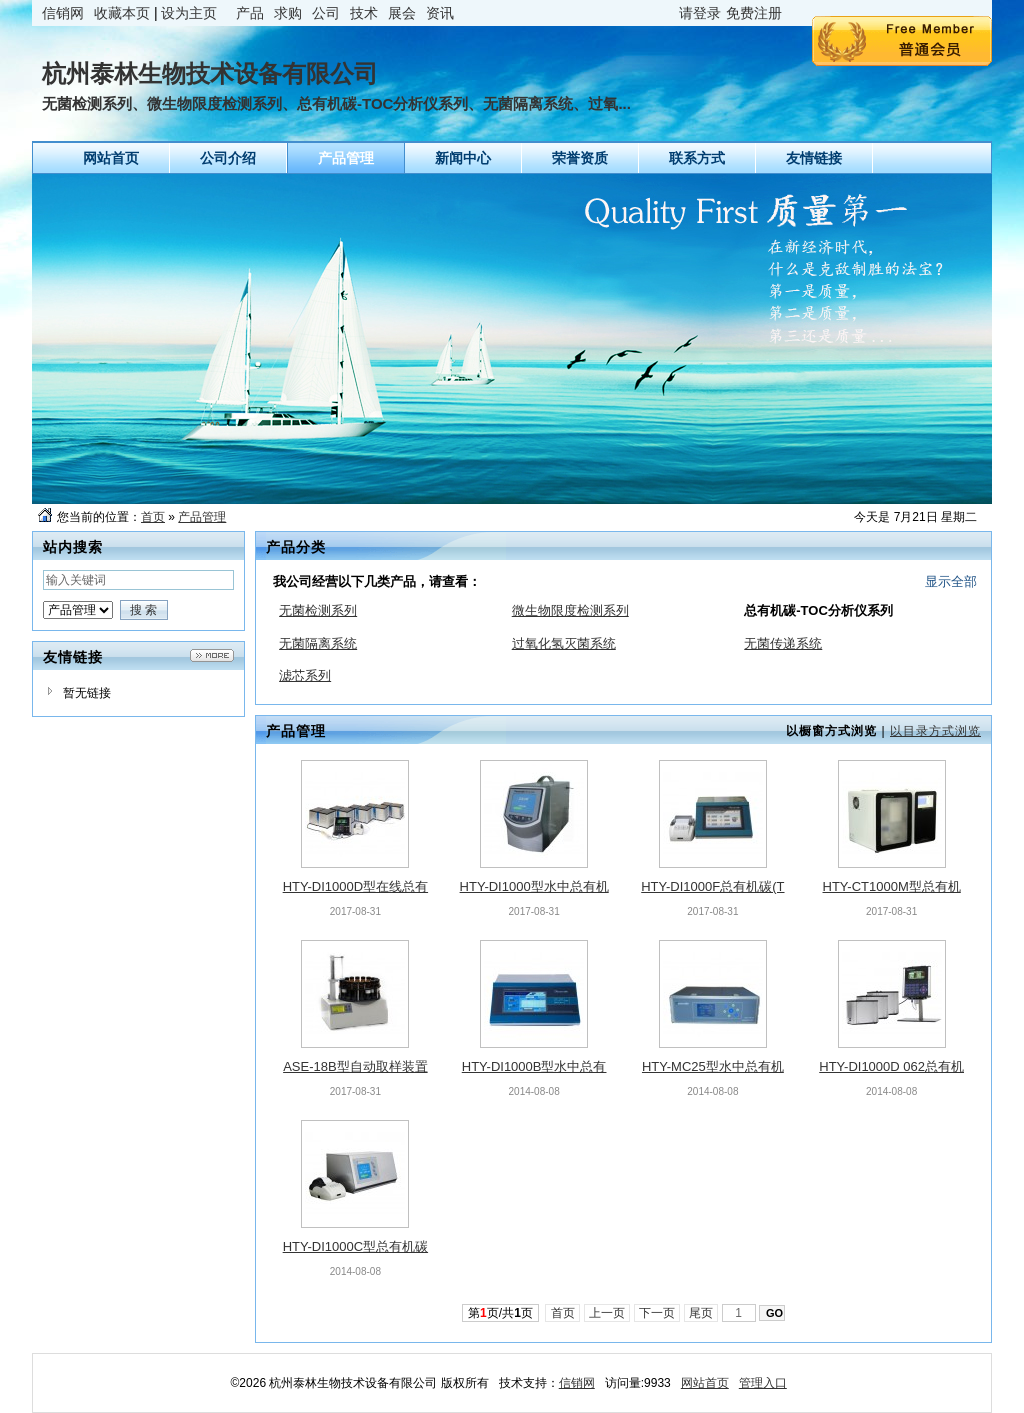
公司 (326, 13)
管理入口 (763, 1383)
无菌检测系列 (318, 610)
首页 (153, 517)
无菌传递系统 (783, 643)
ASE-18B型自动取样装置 (355, 1066)
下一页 (657, 1313)
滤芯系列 (305, 675)
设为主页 (189, 13)
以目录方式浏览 (935, 731)
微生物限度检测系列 (570, 610)
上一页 (607, 1313)
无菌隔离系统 (318, 643)
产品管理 (202, 517)
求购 (288, 13)
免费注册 (754, 13)
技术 (364, 13)
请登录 (700, 13)
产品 (250, 13)
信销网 (63, 13)
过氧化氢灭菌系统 (564, 643)
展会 (402, 13)
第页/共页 (500, 1313)
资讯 (440, 13)
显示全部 (951, 581)
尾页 (701, 1313)
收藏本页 (122, 13)
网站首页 (705, 1383)
